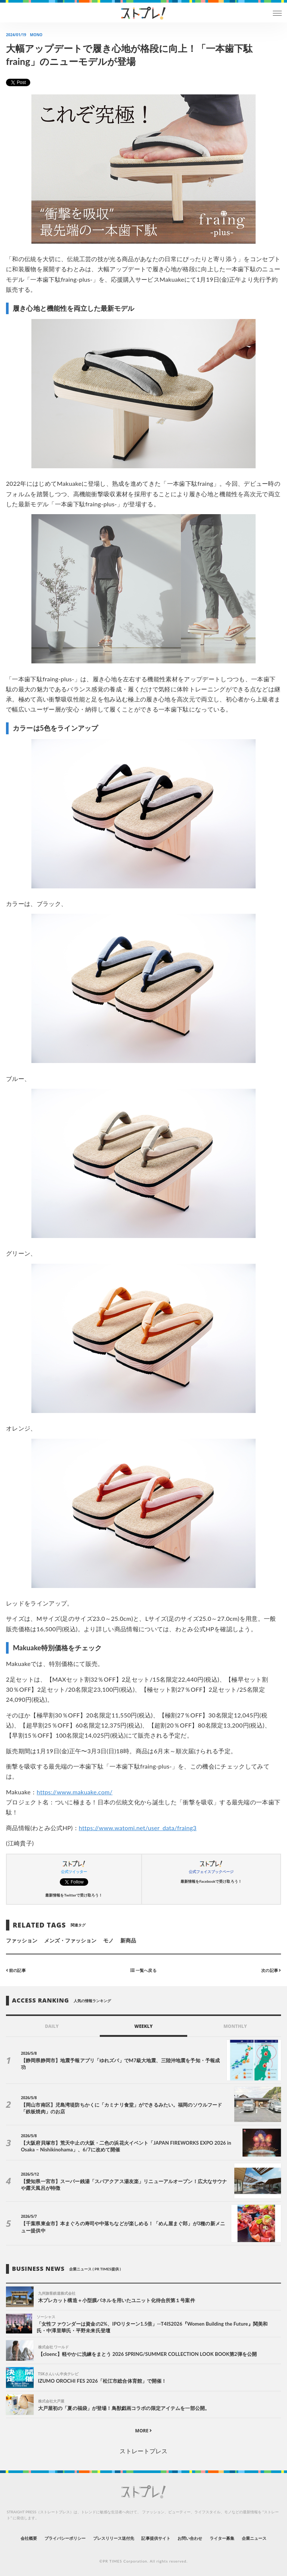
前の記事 (16, 1970)
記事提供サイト (155, 2538)
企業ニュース (254, 2538)
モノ (108, 1940)
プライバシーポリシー (65, 2538)
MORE (143, 2430)
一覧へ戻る (143, 1970)
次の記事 (271, 1970)
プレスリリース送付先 (114, 2538)
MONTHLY (235, 2026)
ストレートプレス (143, 2450)
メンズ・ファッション (70, 1940)
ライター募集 (222, 2538)
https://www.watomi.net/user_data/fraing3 (138, 1827)
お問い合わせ (190, 2538)
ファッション (21, 1940)
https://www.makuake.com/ (74, 1791)
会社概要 (29, 2538)
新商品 (128, 1940)
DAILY (52, 2026)
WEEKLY (143, 2026)
